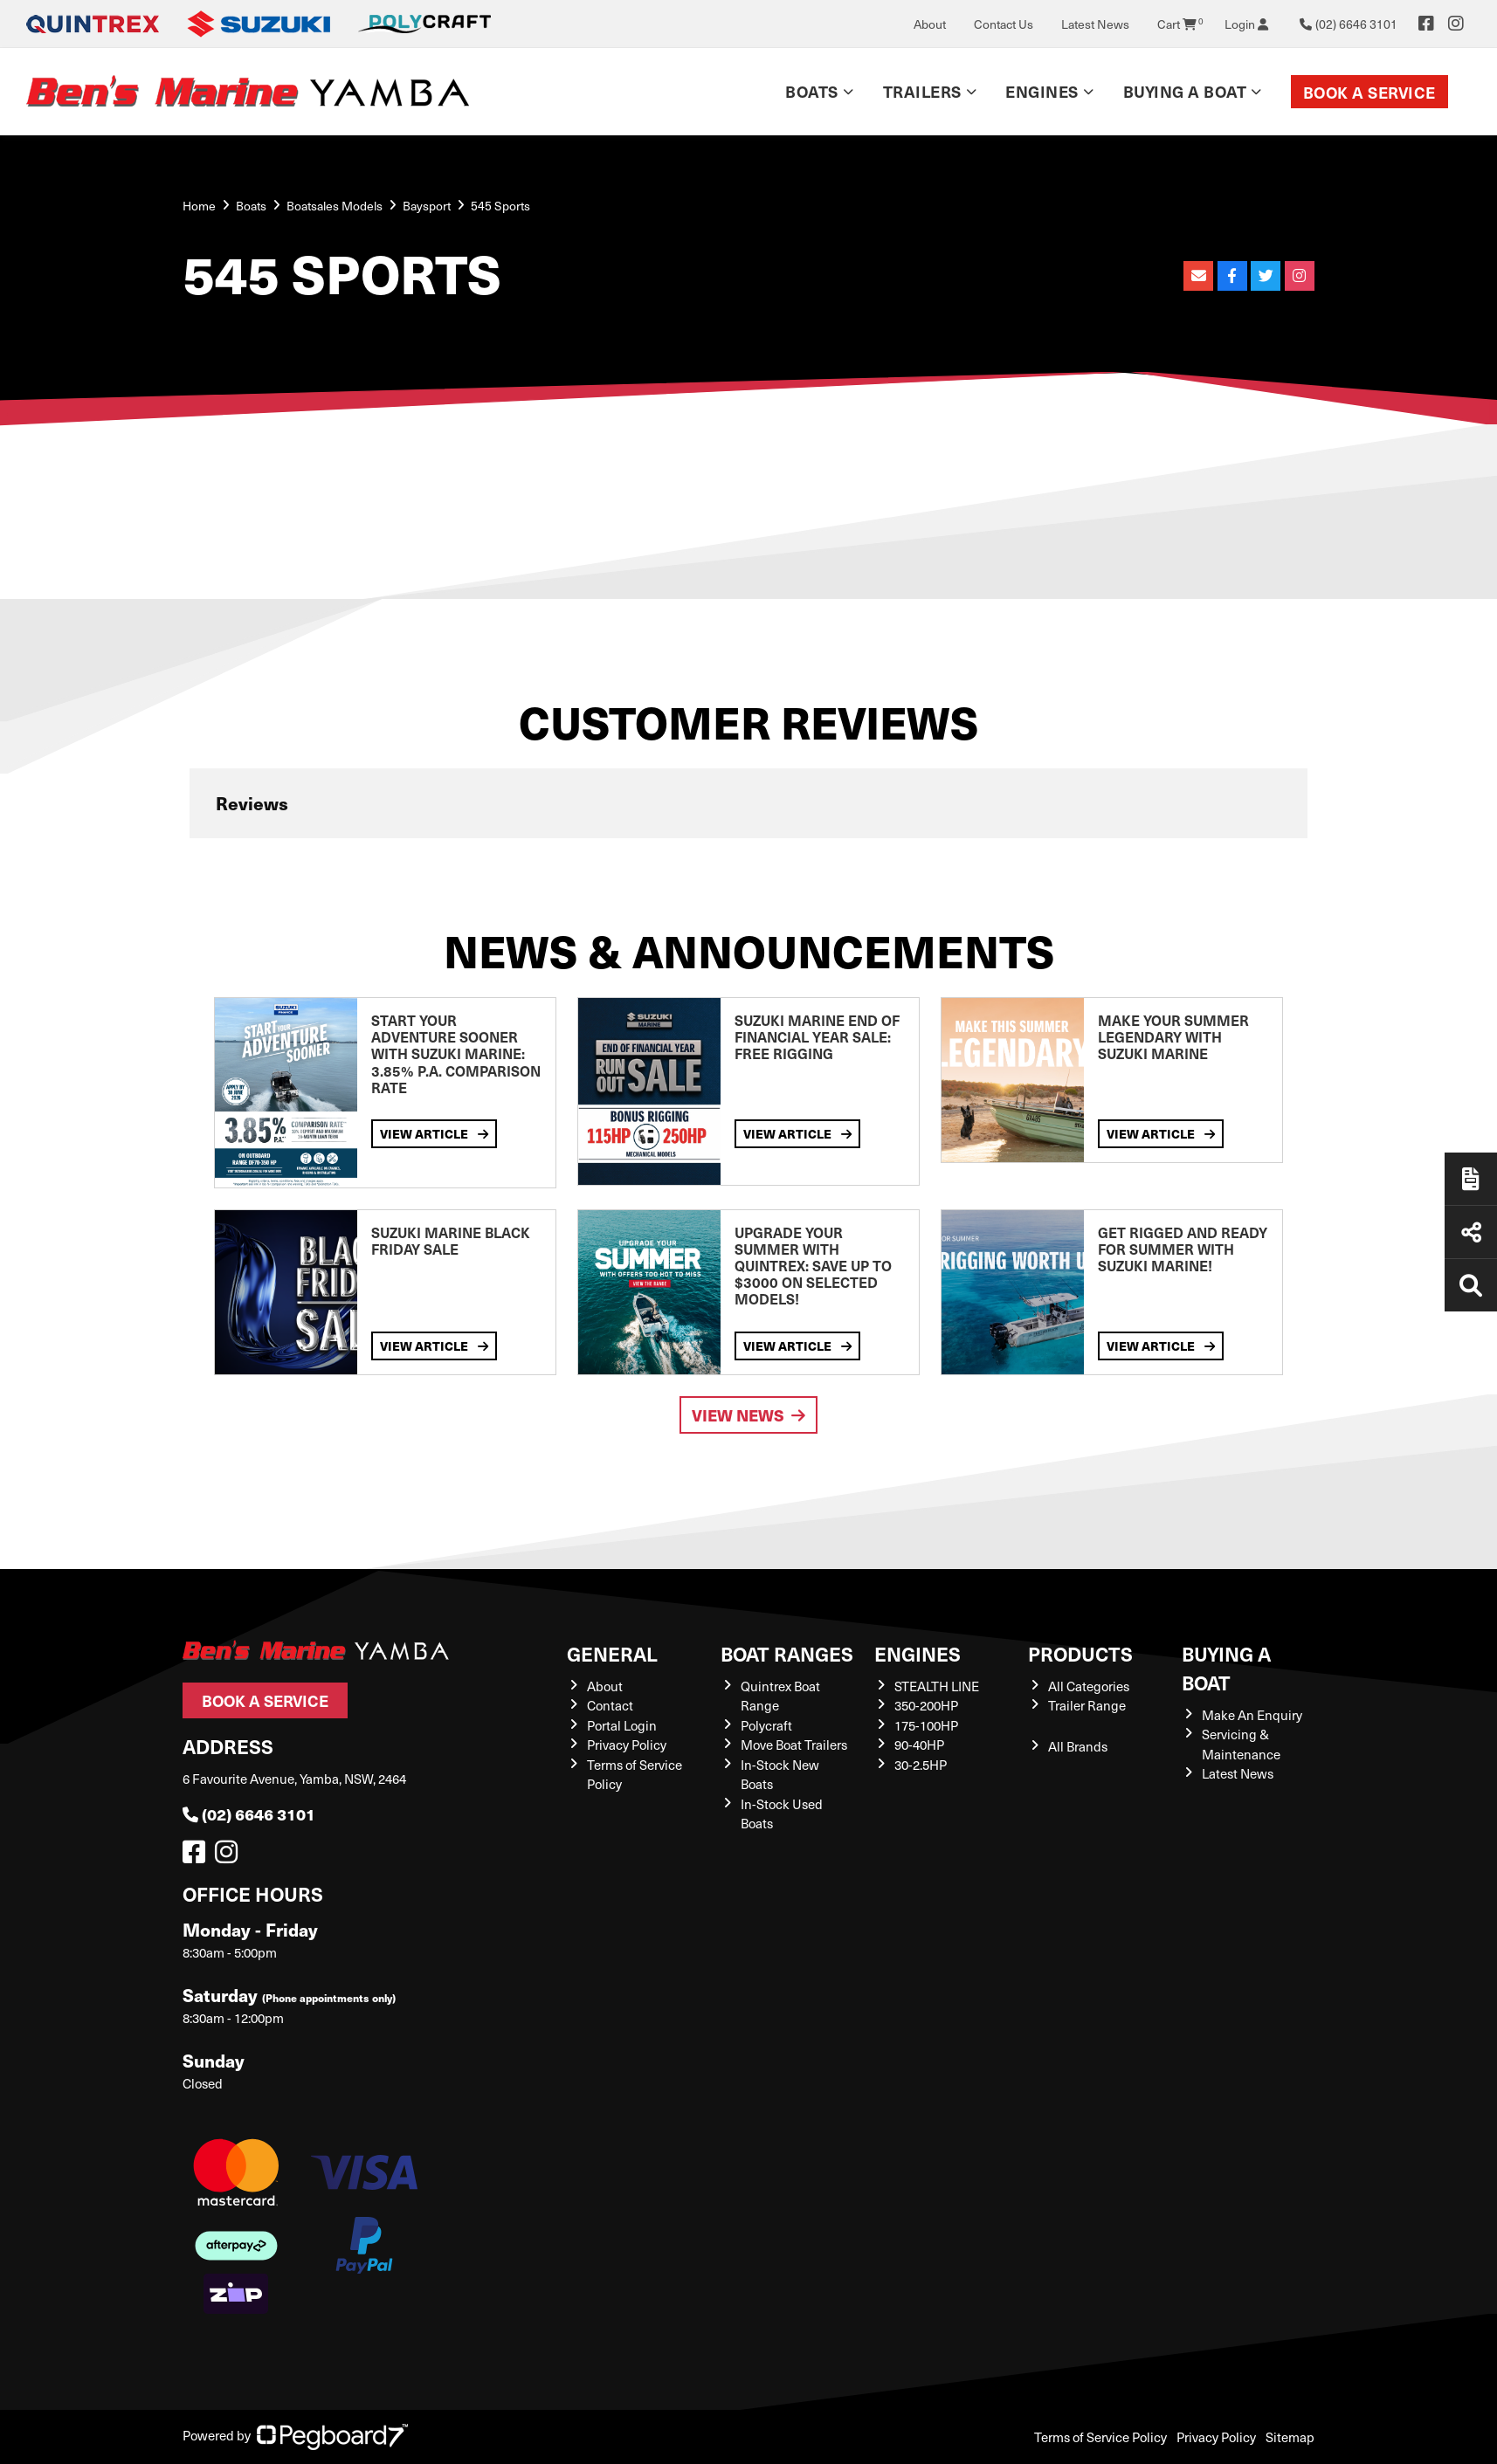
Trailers (922, 91)
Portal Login (622, 1725)
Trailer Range (1087, 1705)
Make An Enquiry (1252, 1715)
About (930, 24)
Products (1080, 1653)
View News (748, 1415)
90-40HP (919, 1744)
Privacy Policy (626, 1744)
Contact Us (1003, 24)
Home (199, 205)
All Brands (1077, 1746)
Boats (811, 91)
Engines (1042, 91)
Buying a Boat (1185, 91)
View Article (434, 1133)
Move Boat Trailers (794, 1744)
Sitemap (1290, 2437)
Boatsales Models (334, 205)
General (612, 1653)
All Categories (1088, 1686)
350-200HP (926, 1705)
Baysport (427, 205)
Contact (610, 1705)
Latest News (1095, 24)
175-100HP (926, 1725)
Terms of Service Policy (1100, 2437)
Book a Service (1369, 92)
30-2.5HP (920, 1764)
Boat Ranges (787, 1653)
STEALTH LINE (936, 1686)
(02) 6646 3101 (249, 1814)
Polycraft (766, 1725)
